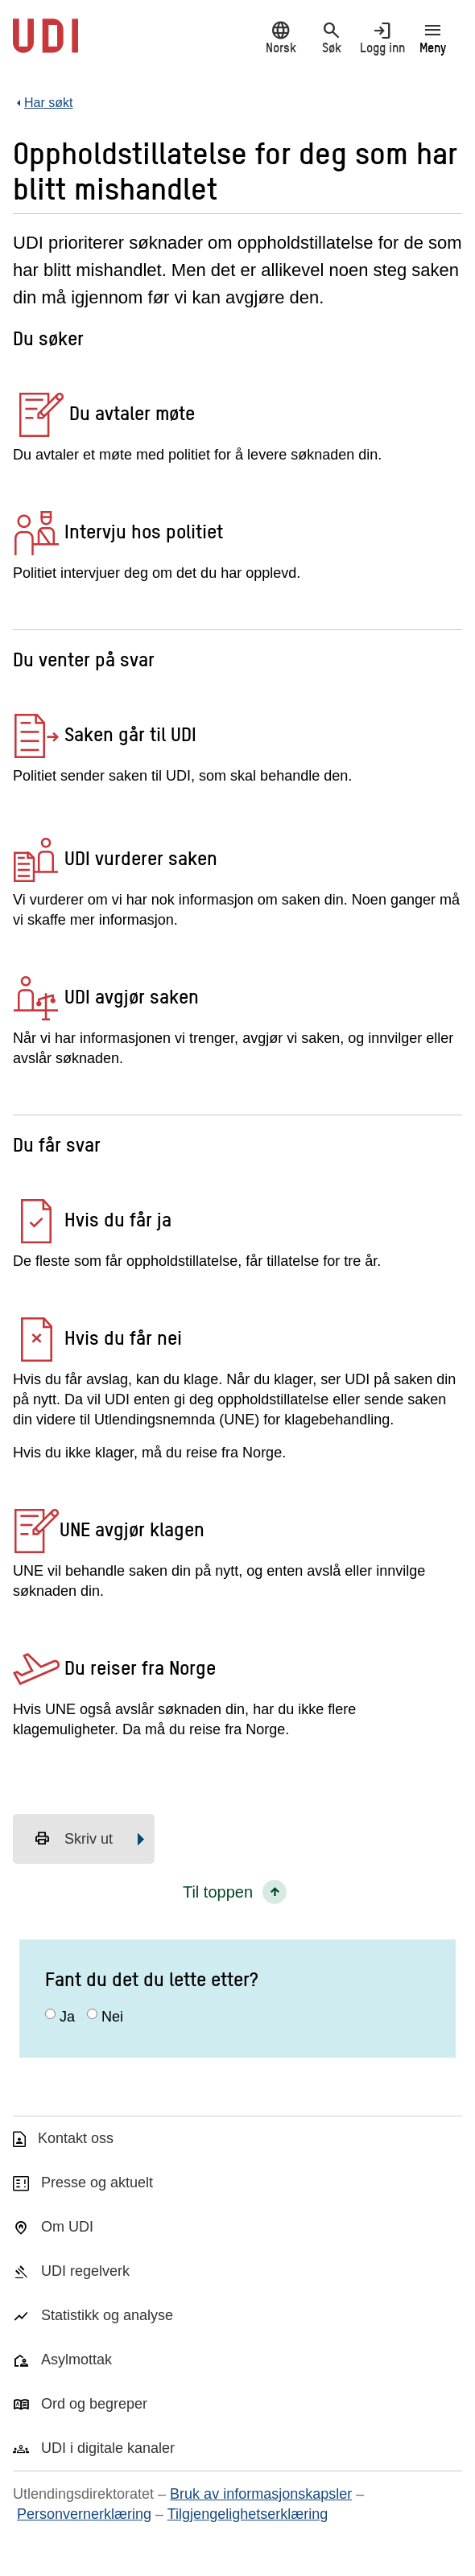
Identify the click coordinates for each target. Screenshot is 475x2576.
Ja (67, 2017)
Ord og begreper (94, 2404)
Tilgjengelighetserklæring (247, 2514)
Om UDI (67, 2227)
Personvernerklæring (84, 2514)
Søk (331, 37)
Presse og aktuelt (97, 2182)
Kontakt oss (76, 2138)
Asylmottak (76, 2359)
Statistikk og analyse (107, 2315)
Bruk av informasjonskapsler (261, 2494)
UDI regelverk (85, 2271)
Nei (112, 2017)
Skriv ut (73, 1839)
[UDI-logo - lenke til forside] (45, 44)
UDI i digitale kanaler (108, 2448)
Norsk (280, 37)
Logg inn (382, 37)
